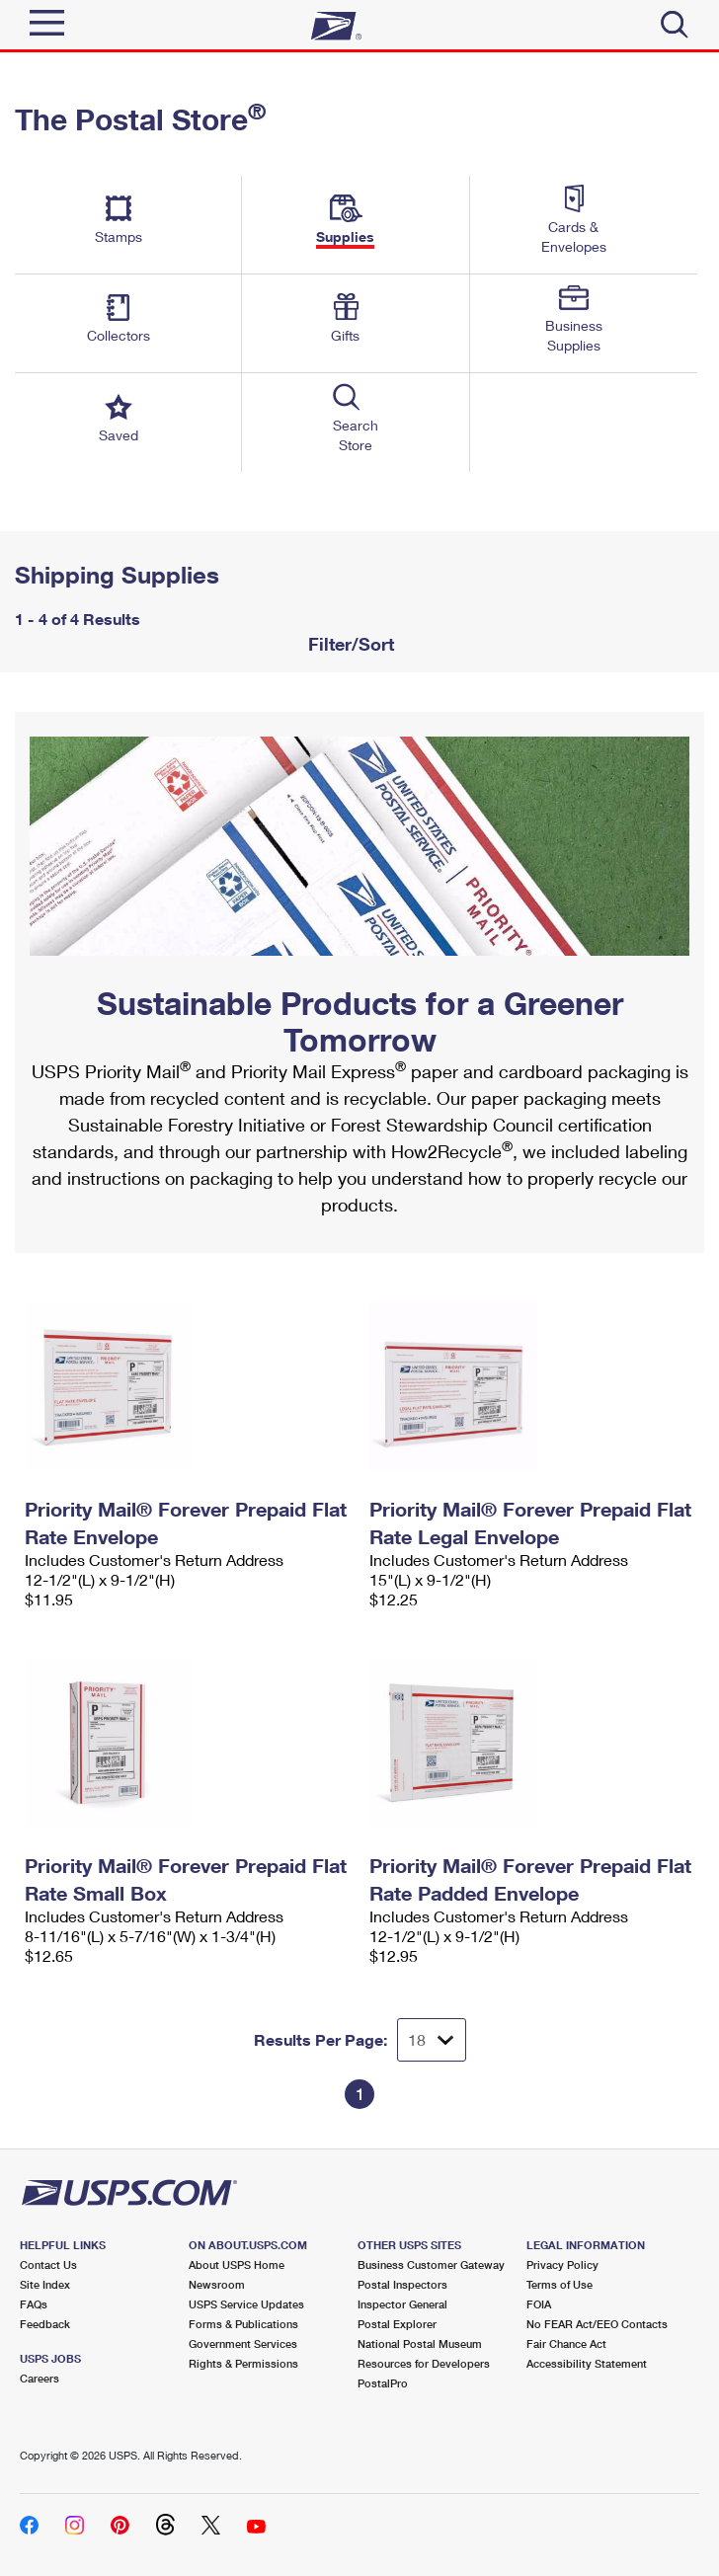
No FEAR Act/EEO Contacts (597, 2323)
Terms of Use (559, 2284)
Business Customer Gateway (431, 2264)
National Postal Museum (420, 2343)
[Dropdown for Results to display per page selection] (431, 2040)
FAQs (33, 2304)
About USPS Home (236, 2264)
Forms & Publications (243, 2323)
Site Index (45, 2284)
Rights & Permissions (243, 2363)
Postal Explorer (397, 2323)
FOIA (538, 2304)
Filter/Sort (348, 644)
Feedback (45, 2323)
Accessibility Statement (586, 2363)
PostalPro (383, 2383)
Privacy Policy (562, 2264)
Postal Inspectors (402, 2284)
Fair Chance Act (566, 2343)
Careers (39, 2378)
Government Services (243, 2343)
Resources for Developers (424, 2363)
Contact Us (48, 2264)
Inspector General (402, 2304)
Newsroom (217, 2284)
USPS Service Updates (246, 2304)
